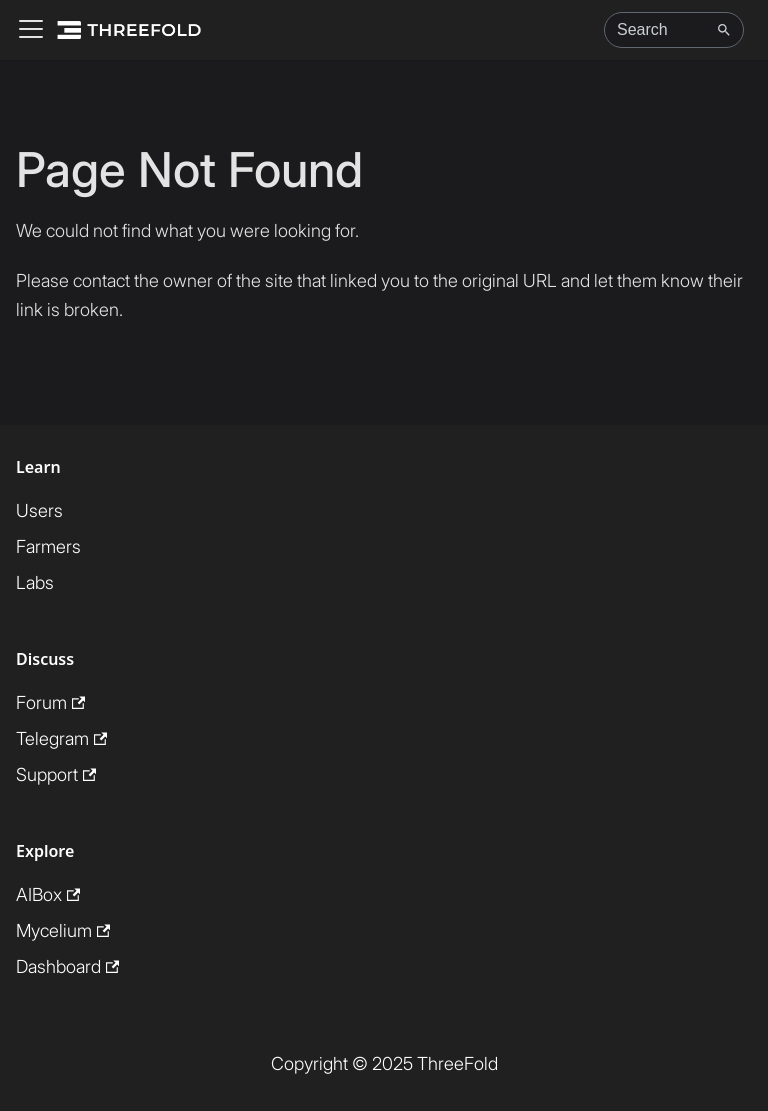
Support (56, 774)
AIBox (48, 894)
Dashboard (67, 966)
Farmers (48, 546)
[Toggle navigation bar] (31, 30)
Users (39, 510)
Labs (35, 582)
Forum (50, 702)
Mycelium (63, 930)
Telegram (61, 738)
